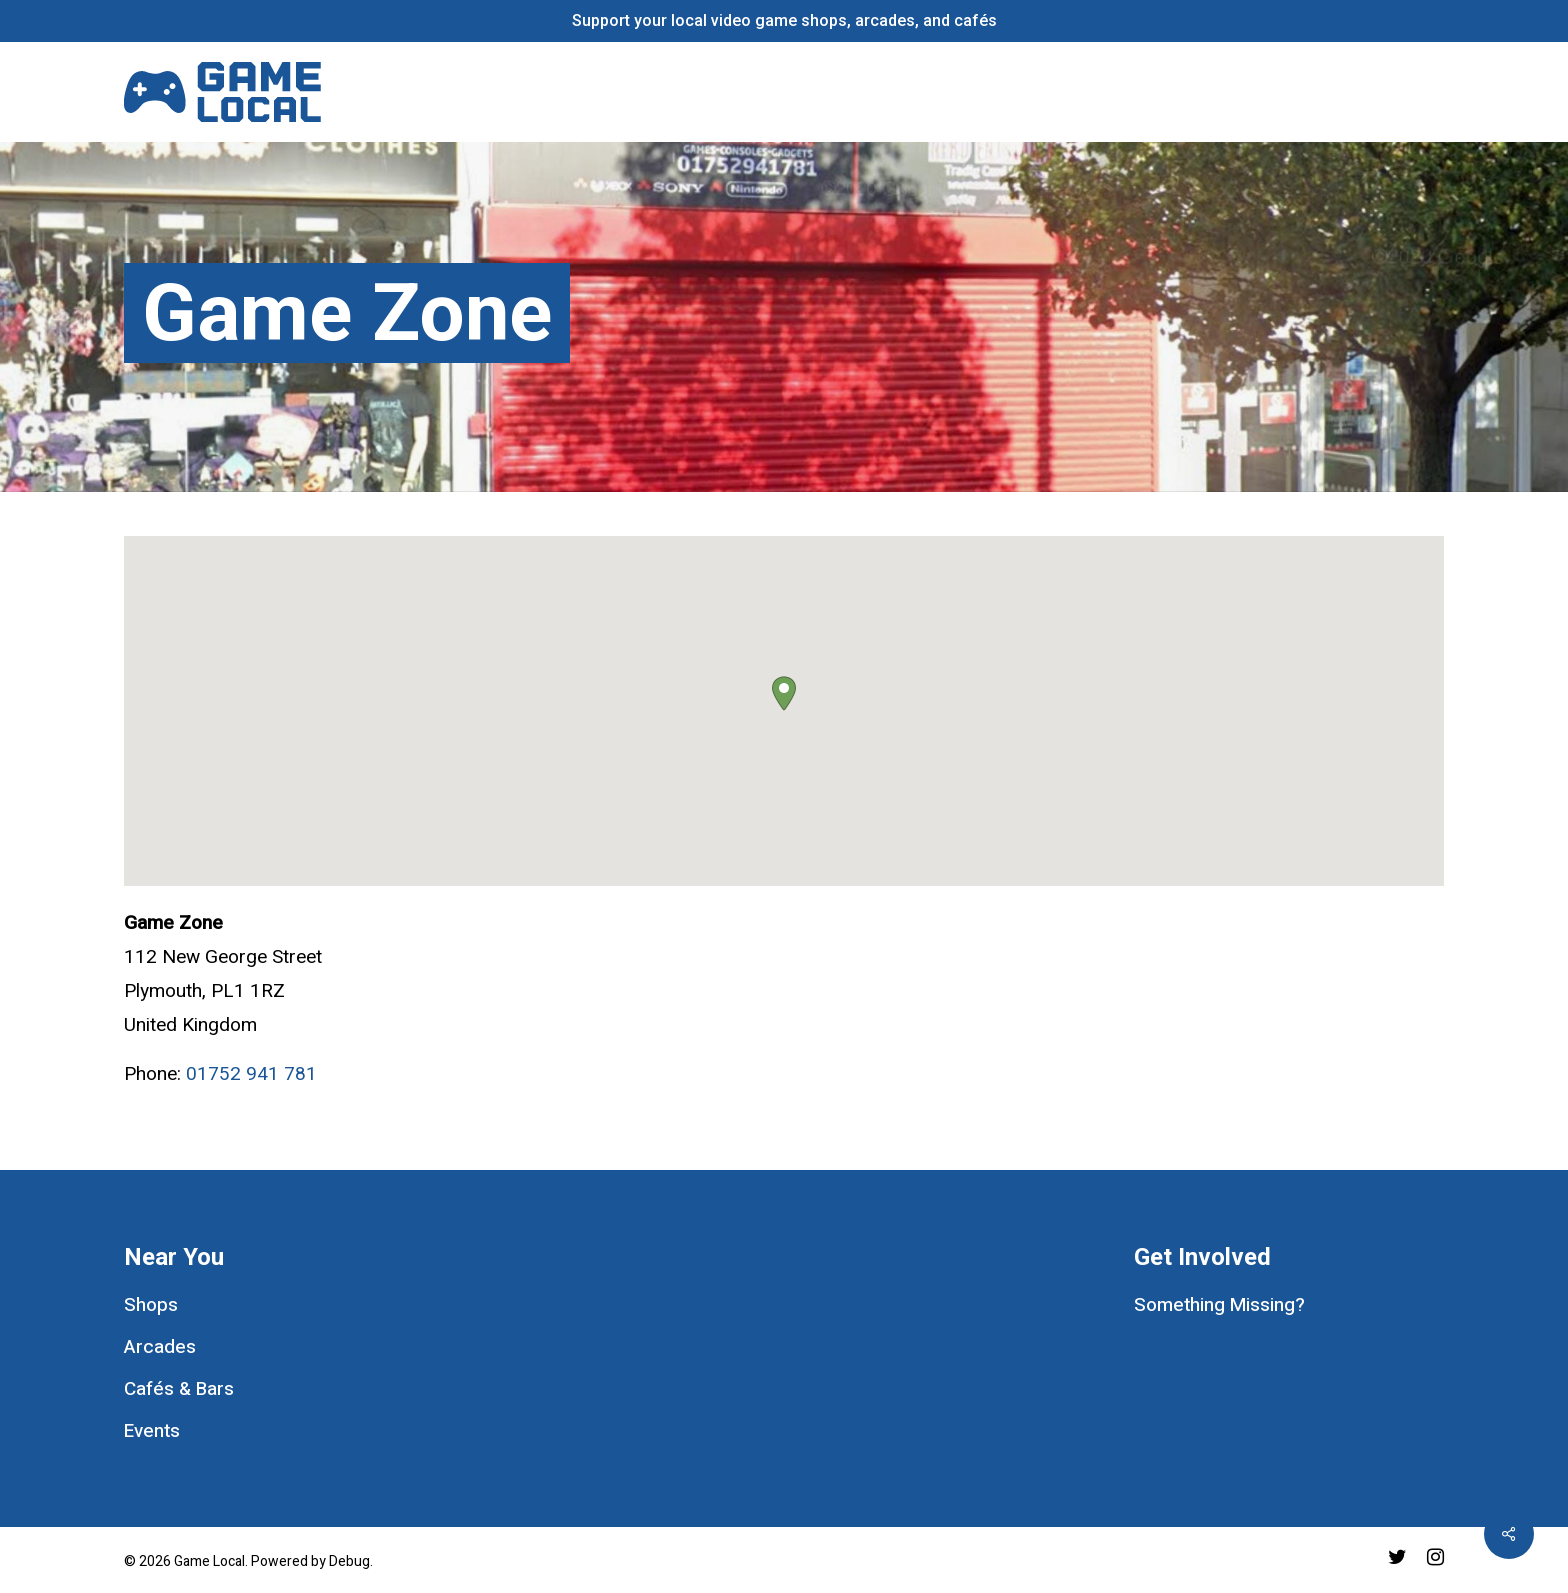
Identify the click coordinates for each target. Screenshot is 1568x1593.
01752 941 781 (251, 1074)
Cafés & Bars (179, 1389)
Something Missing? (1219, 1305)
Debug (349, 1561)
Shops (151, 1305)
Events (152, 1431)
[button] (784, 693)
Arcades (160, 1347)
